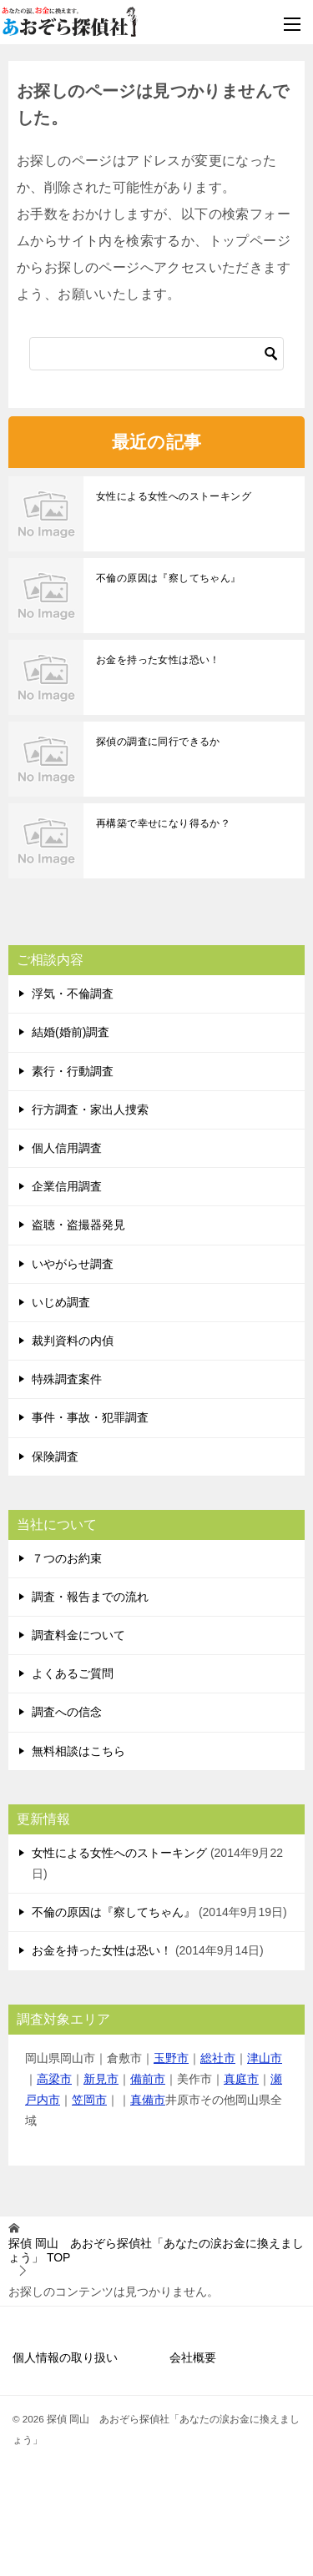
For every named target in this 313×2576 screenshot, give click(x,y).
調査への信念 (67, 1711)
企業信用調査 (67, 1186)
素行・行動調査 (73, 1071)
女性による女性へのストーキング (173, 496)
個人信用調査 (67, 1148)
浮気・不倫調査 (73, 993)
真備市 (147, 2099)
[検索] (156, 353)
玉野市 (171, 2058)
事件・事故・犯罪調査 (90, 1417)
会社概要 (192, 2357)
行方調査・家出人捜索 (90, 1109)
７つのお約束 (67, 1558)
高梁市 (54, 2078)
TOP (156, 2250)
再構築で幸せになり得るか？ (163, 823)
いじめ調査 (61, 1302)
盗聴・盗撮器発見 (78, 1224)
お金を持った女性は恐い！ (158, 660)
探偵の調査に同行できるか (158, 741)
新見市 (101, 2078)
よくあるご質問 (73, 1673)
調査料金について (78, 1635)
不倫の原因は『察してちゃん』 (168, 578)
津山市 (264, 2058)
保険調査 (55, 1456)
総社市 (217, 2058)
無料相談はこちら (78, 1751)
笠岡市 (89, 2099)
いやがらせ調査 (73, 1263)
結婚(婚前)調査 (70, 1032)
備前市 (147, 2078)
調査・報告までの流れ (90, 1596)
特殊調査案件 (67, 1379)
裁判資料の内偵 (73, 1340)
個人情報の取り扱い (65, 2357)
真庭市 (241, 2078)
